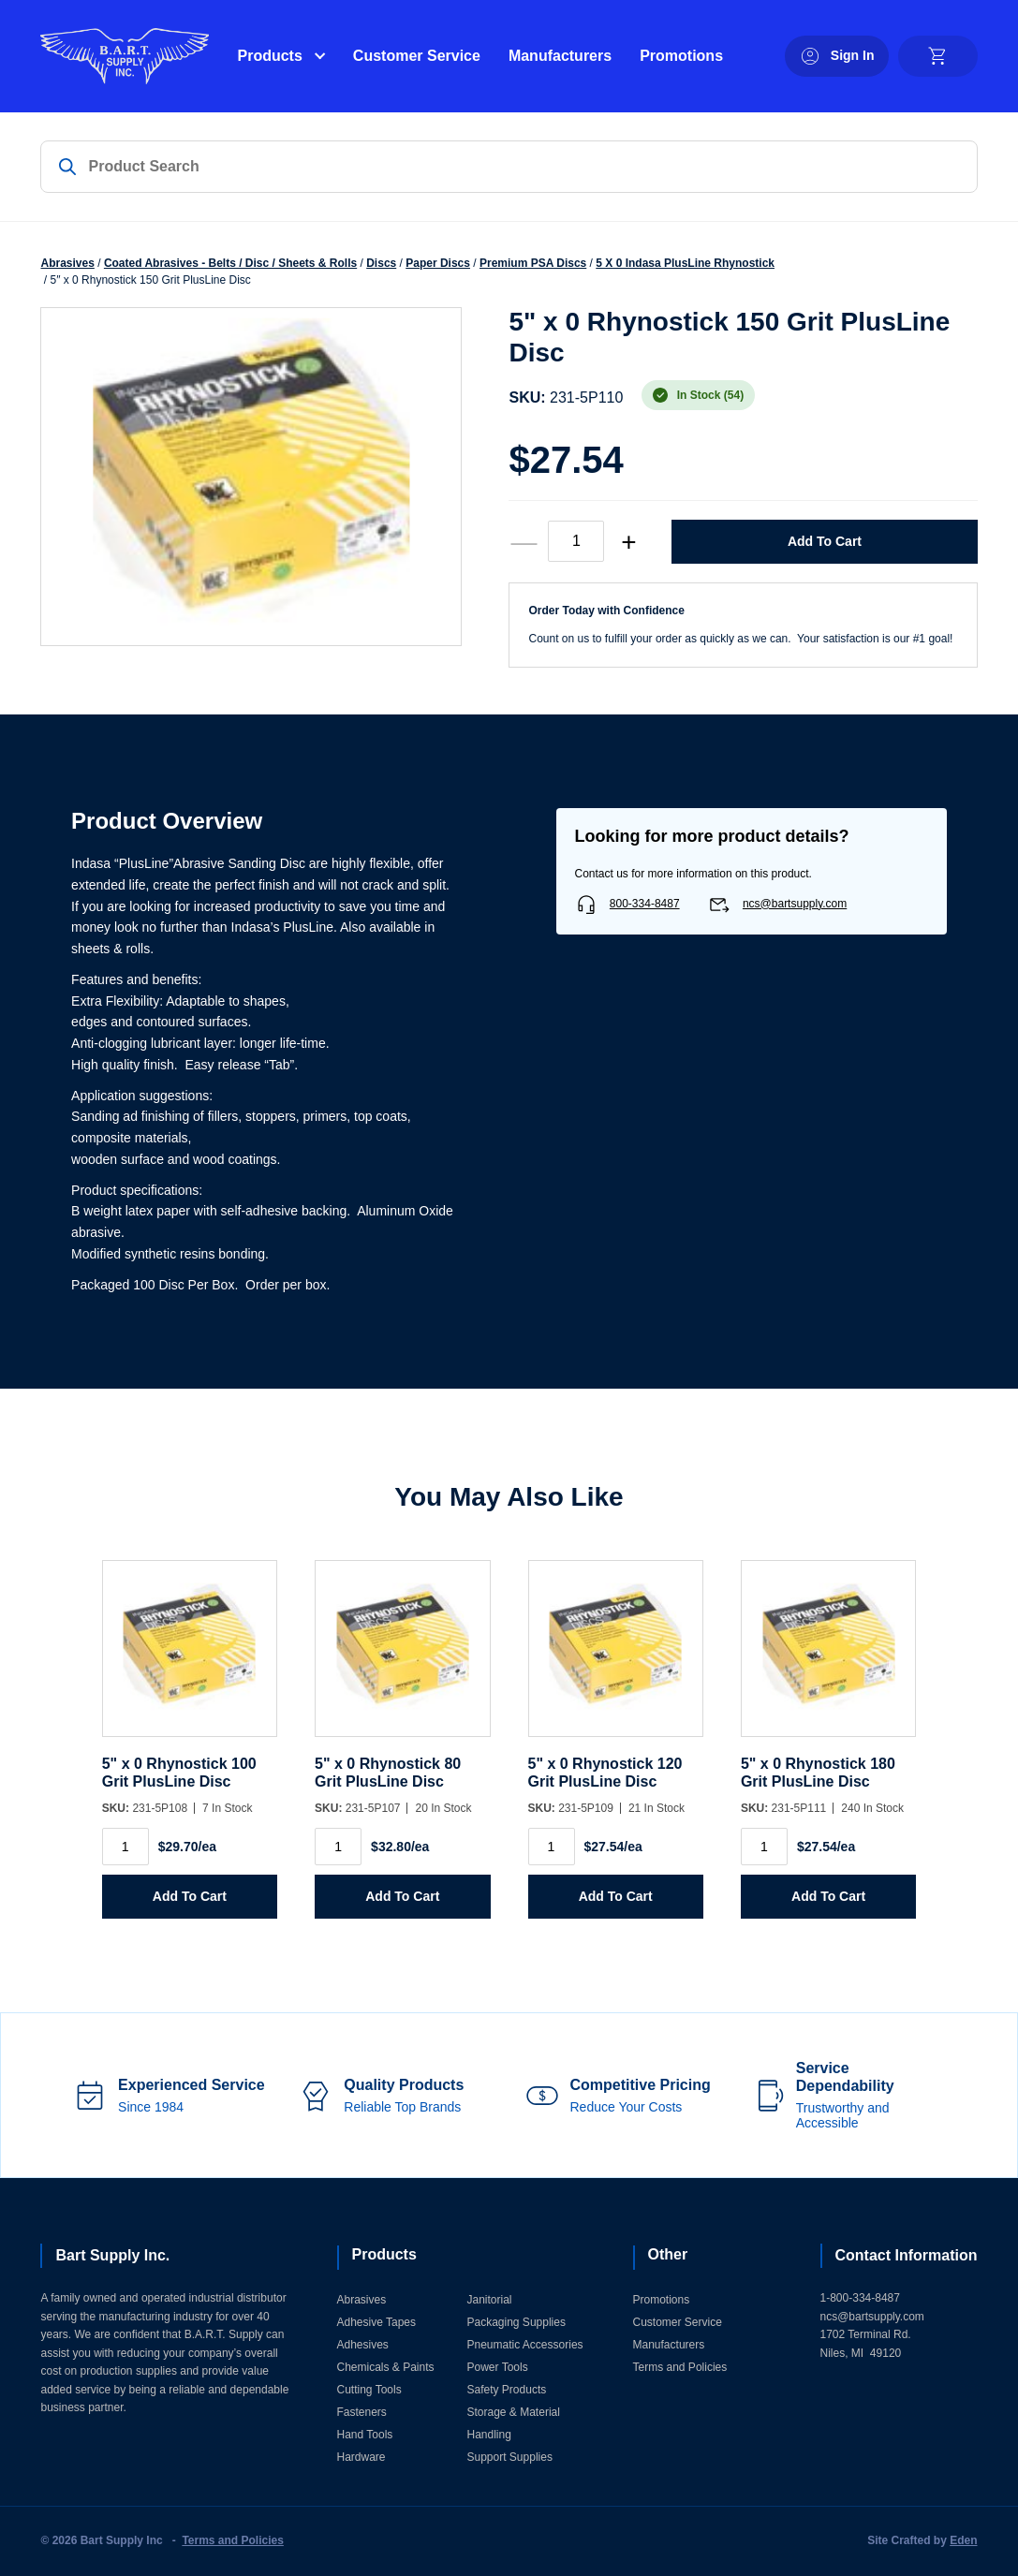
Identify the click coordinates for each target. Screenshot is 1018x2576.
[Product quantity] (576, 541)
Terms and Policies (680, 2367)
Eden (963, 2540)
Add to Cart (825, 541)
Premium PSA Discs (532, 263)
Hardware (361, 2457)
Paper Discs (438, 263)
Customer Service (416, 56)
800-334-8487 (645, 903)
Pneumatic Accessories (525, 2344)
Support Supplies (510, 2457)
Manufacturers (560, 56)
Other (668, 2254)
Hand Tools (365, 2434)
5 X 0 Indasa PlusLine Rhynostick (685, 263)
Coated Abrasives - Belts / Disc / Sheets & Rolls (230, 263)
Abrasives (67, 263)
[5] (189, 1658)
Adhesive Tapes (377, 2322)
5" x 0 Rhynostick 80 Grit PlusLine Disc (388, 1772)
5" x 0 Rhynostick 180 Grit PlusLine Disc (818, 1772)
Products (269, 56)
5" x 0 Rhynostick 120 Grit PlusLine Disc (605, 1772)
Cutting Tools (369, 2389)
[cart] (938, 56)
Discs (381, 263)
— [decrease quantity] (523, 541)
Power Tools (497, 2367)
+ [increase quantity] (628, 541)
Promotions (681, 56)
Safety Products (507, 2389)
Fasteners (362, 2412)
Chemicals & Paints (386, 2367)
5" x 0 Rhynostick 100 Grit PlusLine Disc (179, 1772)
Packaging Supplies (516, 2322)
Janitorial (489, 2299)
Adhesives (363, 2344)
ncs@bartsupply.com (795, 903)
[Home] (124, 56)
